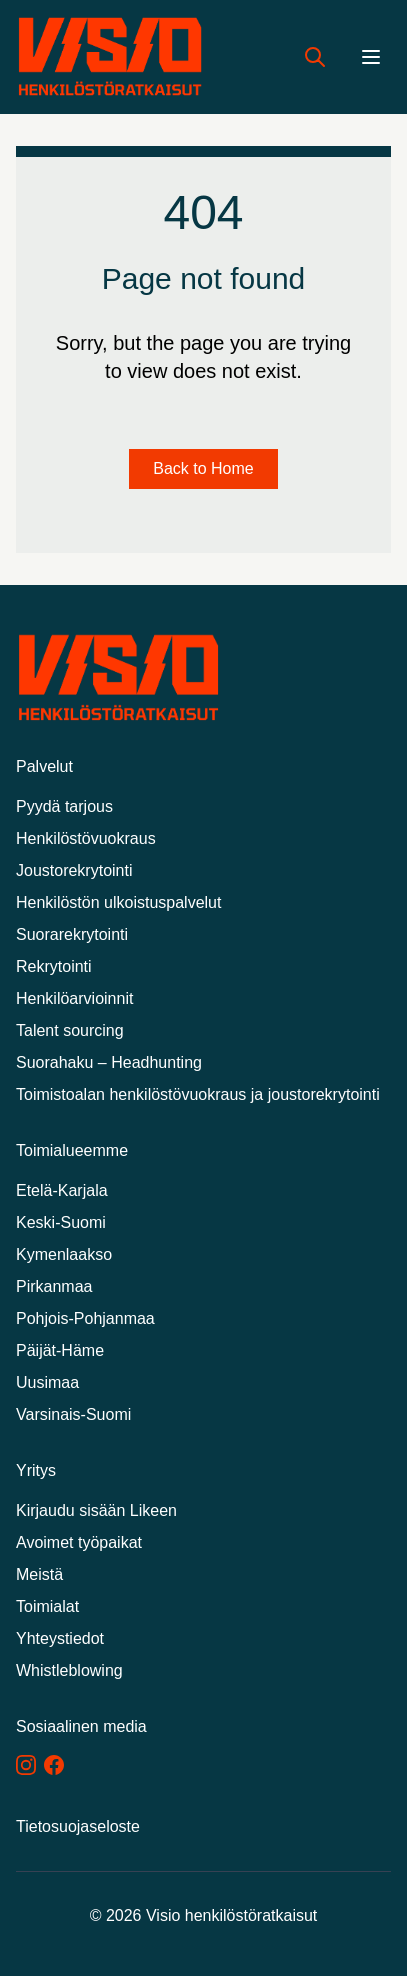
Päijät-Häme (60, 1350)
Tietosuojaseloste (78, 1826)
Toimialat (47, 1606)
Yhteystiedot (60, 1638)
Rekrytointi (54, 966)
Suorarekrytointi (72, 934)
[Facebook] (54, 1765)
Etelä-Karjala (62, 1190)
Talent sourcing (70, 1030)
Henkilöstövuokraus (86, 838)
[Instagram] (26, 1765)
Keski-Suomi (61, 1222)
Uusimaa (47, 1382)
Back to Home (203, 468)
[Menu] (371, 57)
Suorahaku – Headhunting (109, 1062)
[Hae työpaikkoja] (315, 57)
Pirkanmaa (54, 1286)
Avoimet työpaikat (79, 1542)
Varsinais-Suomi (73, 1414)
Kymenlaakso (64, 1254)
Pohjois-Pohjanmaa (85, 1318)
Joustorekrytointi (74, 870)
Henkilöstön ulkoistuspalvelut (118, 902)
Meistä (39, 1574)
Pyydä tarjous (64, 806)
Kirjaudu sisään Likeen (96, 1510)
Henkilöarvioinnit (74, 998)
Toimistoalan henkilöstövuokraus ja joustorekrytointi (198, 1094)
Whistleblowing (69, 1670)
